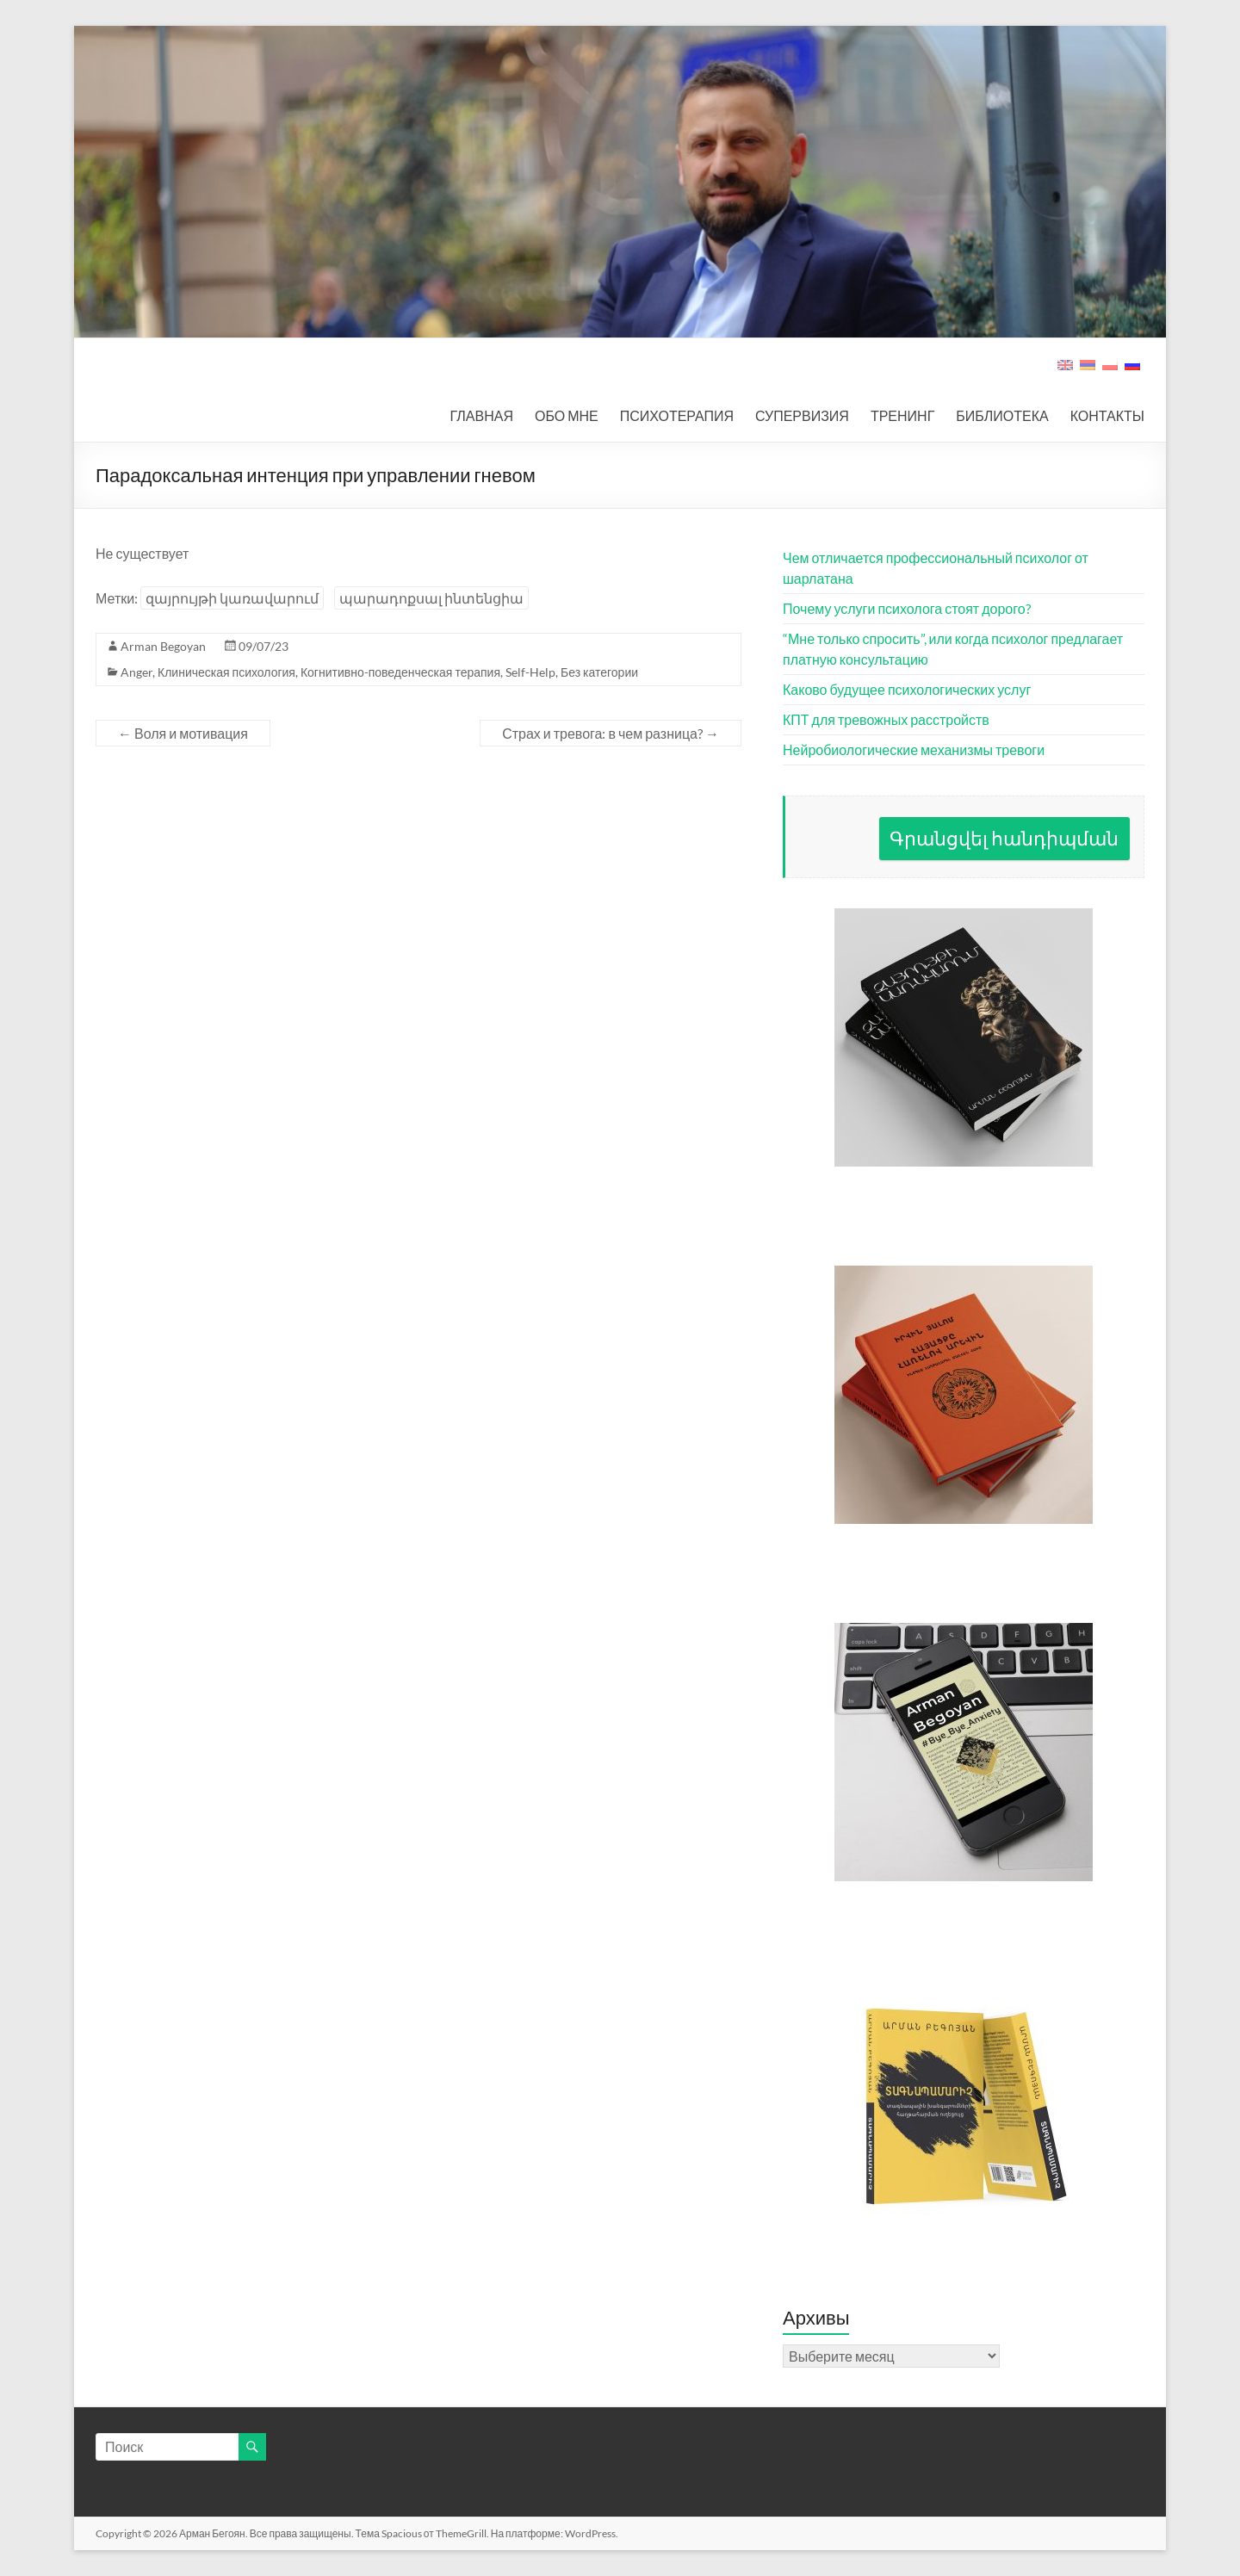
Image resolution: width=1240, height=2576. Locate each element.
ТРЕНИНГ (902, 415)
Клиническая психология (226, 672)
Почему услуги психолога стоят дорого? (907, 608)
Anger (136, 672)
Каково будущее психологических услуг (907, 689)
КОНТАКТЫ (1107, 415)
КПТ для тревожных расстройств (886, 719)
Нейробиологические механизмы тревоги (914, 749)
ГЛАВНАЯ (481, 415)
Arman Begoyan (163, 646)
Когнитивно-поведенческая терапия (400, 672)
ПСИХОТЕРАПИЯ (677, 415)
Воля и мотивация (183, 733)
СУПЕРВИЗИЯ (802, 415)
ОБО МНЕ (566, 415)
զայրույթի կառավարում (232, 598)
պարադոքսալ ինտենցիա (431, 598)
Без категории (599, 672)
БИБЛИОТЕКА (1002, 415)
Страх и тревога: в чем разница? (610, 733)
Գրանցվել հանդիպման (1004, 838)
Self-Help (530, 672)
